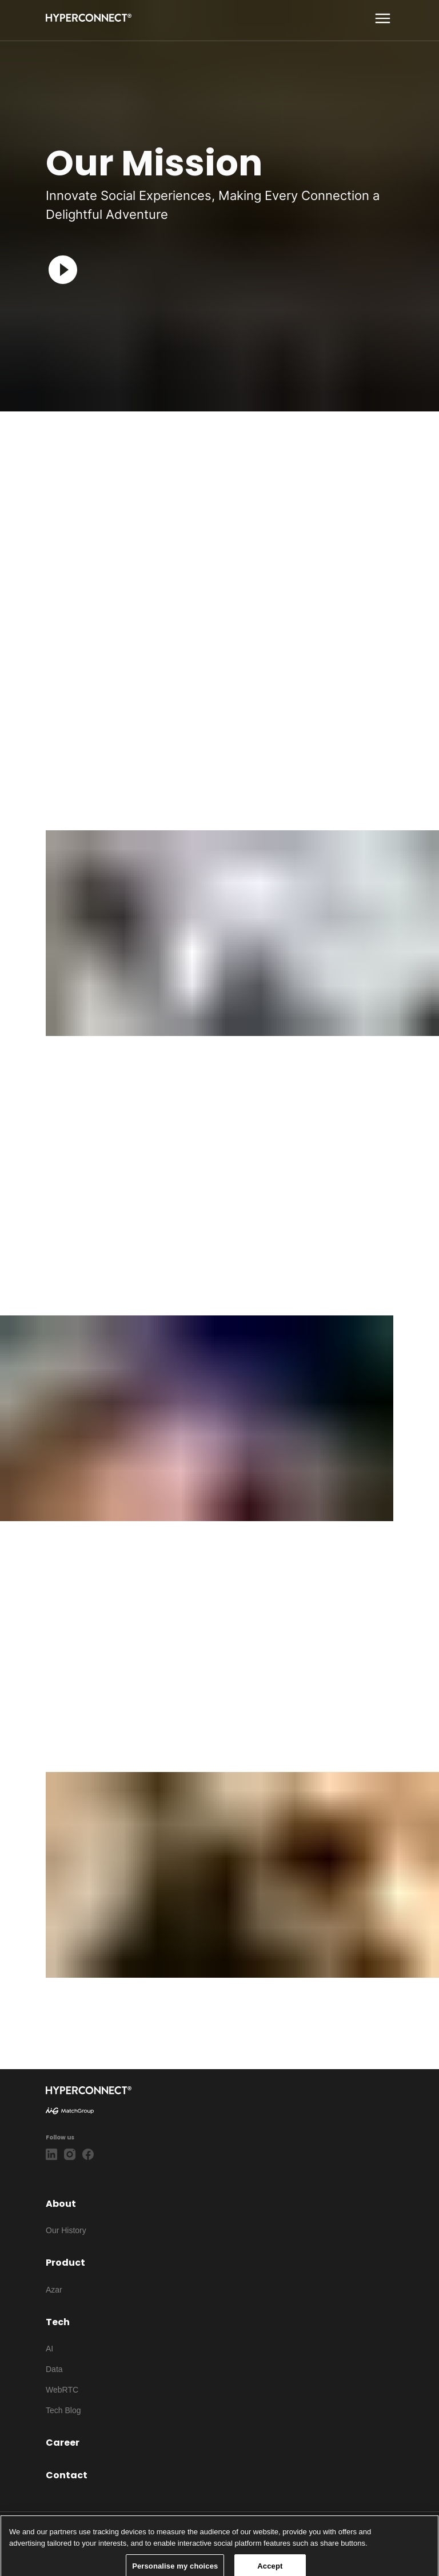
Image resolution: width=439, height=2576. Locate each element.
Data (54, 2369)
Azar (54, 2289)
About (61, 2203)
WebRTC (62, 2389)
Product (65, 2262)
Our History (66, 2230)
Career (62, 2442)
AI (49, 2348)
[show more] (382, 18)
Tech (58, 2322)
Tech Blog (63, 2410)
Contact (66, 2475)
